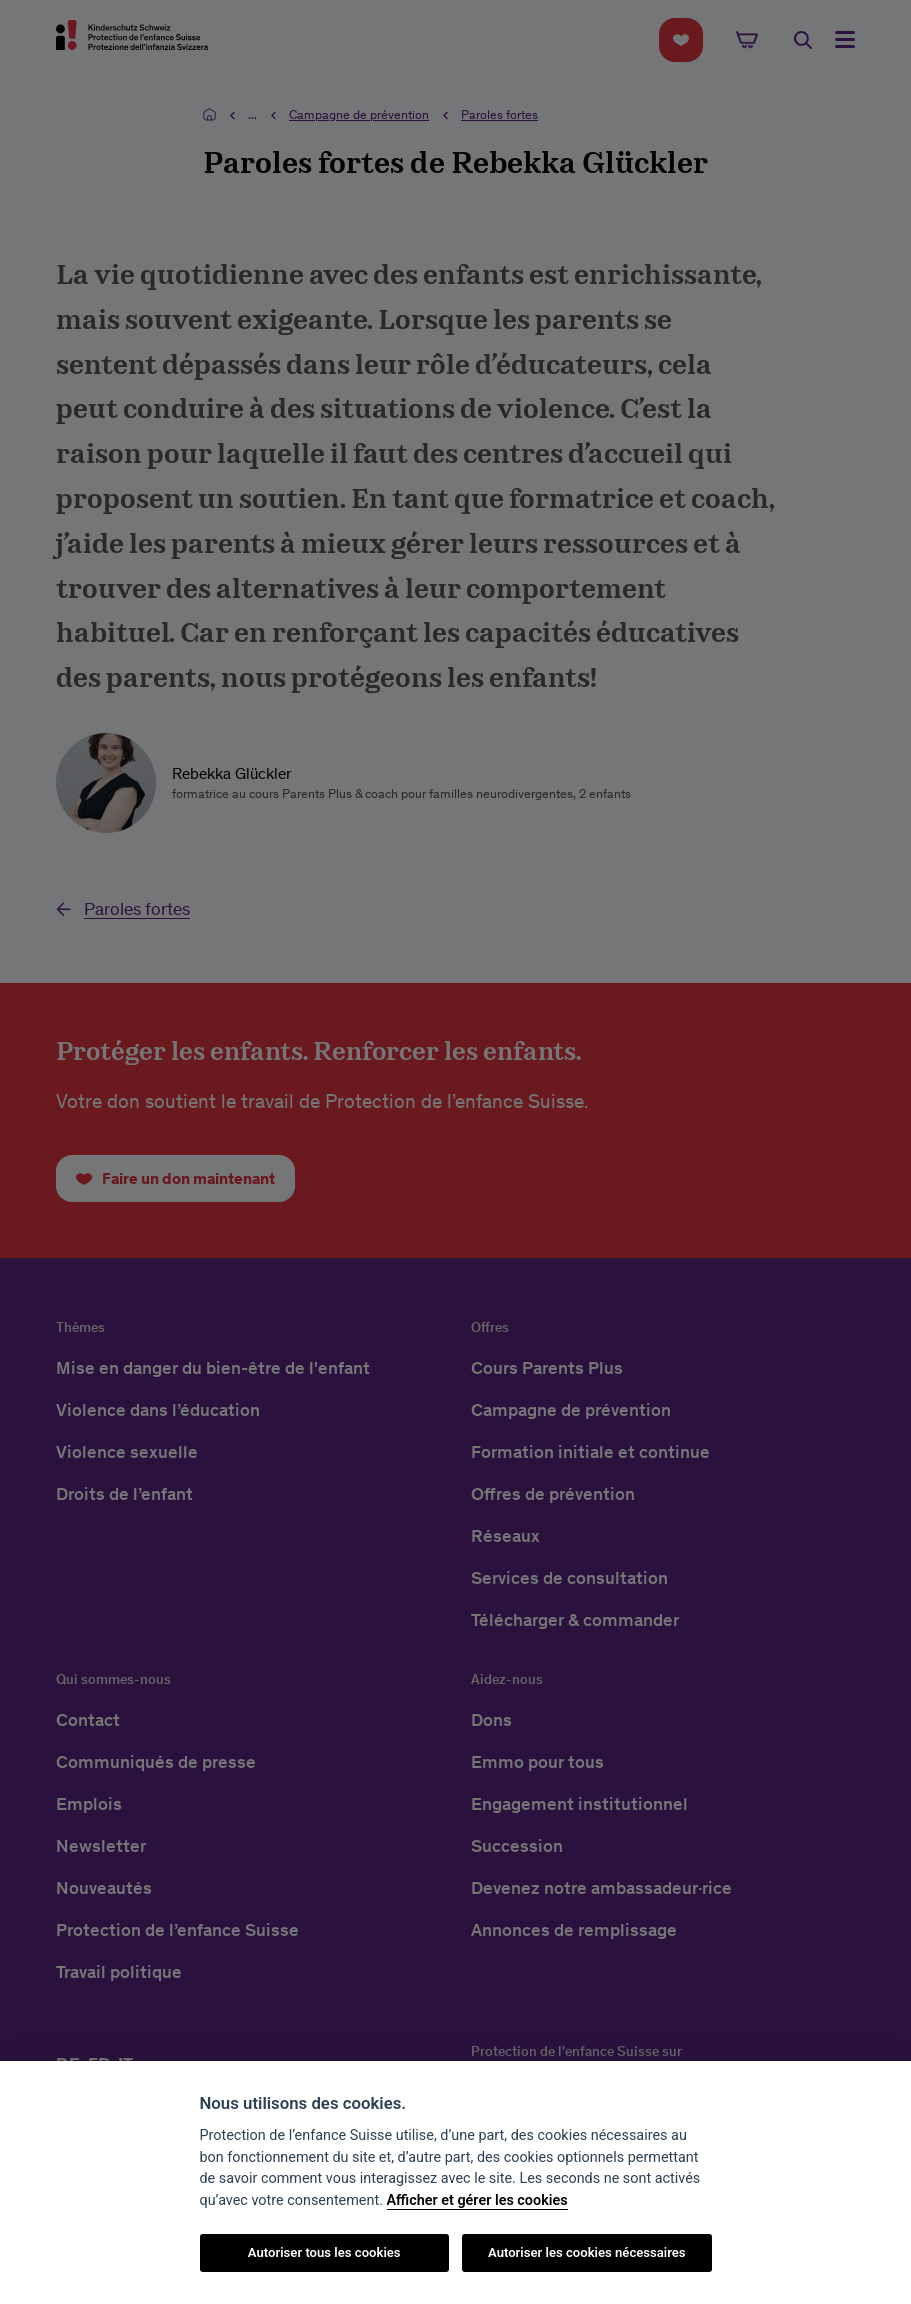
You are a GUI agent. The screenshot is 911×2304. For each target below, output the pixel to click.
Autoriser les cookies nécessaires (587, 2252)
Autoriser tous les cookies (324, 2252)
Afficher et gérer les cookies (477, 2200)
